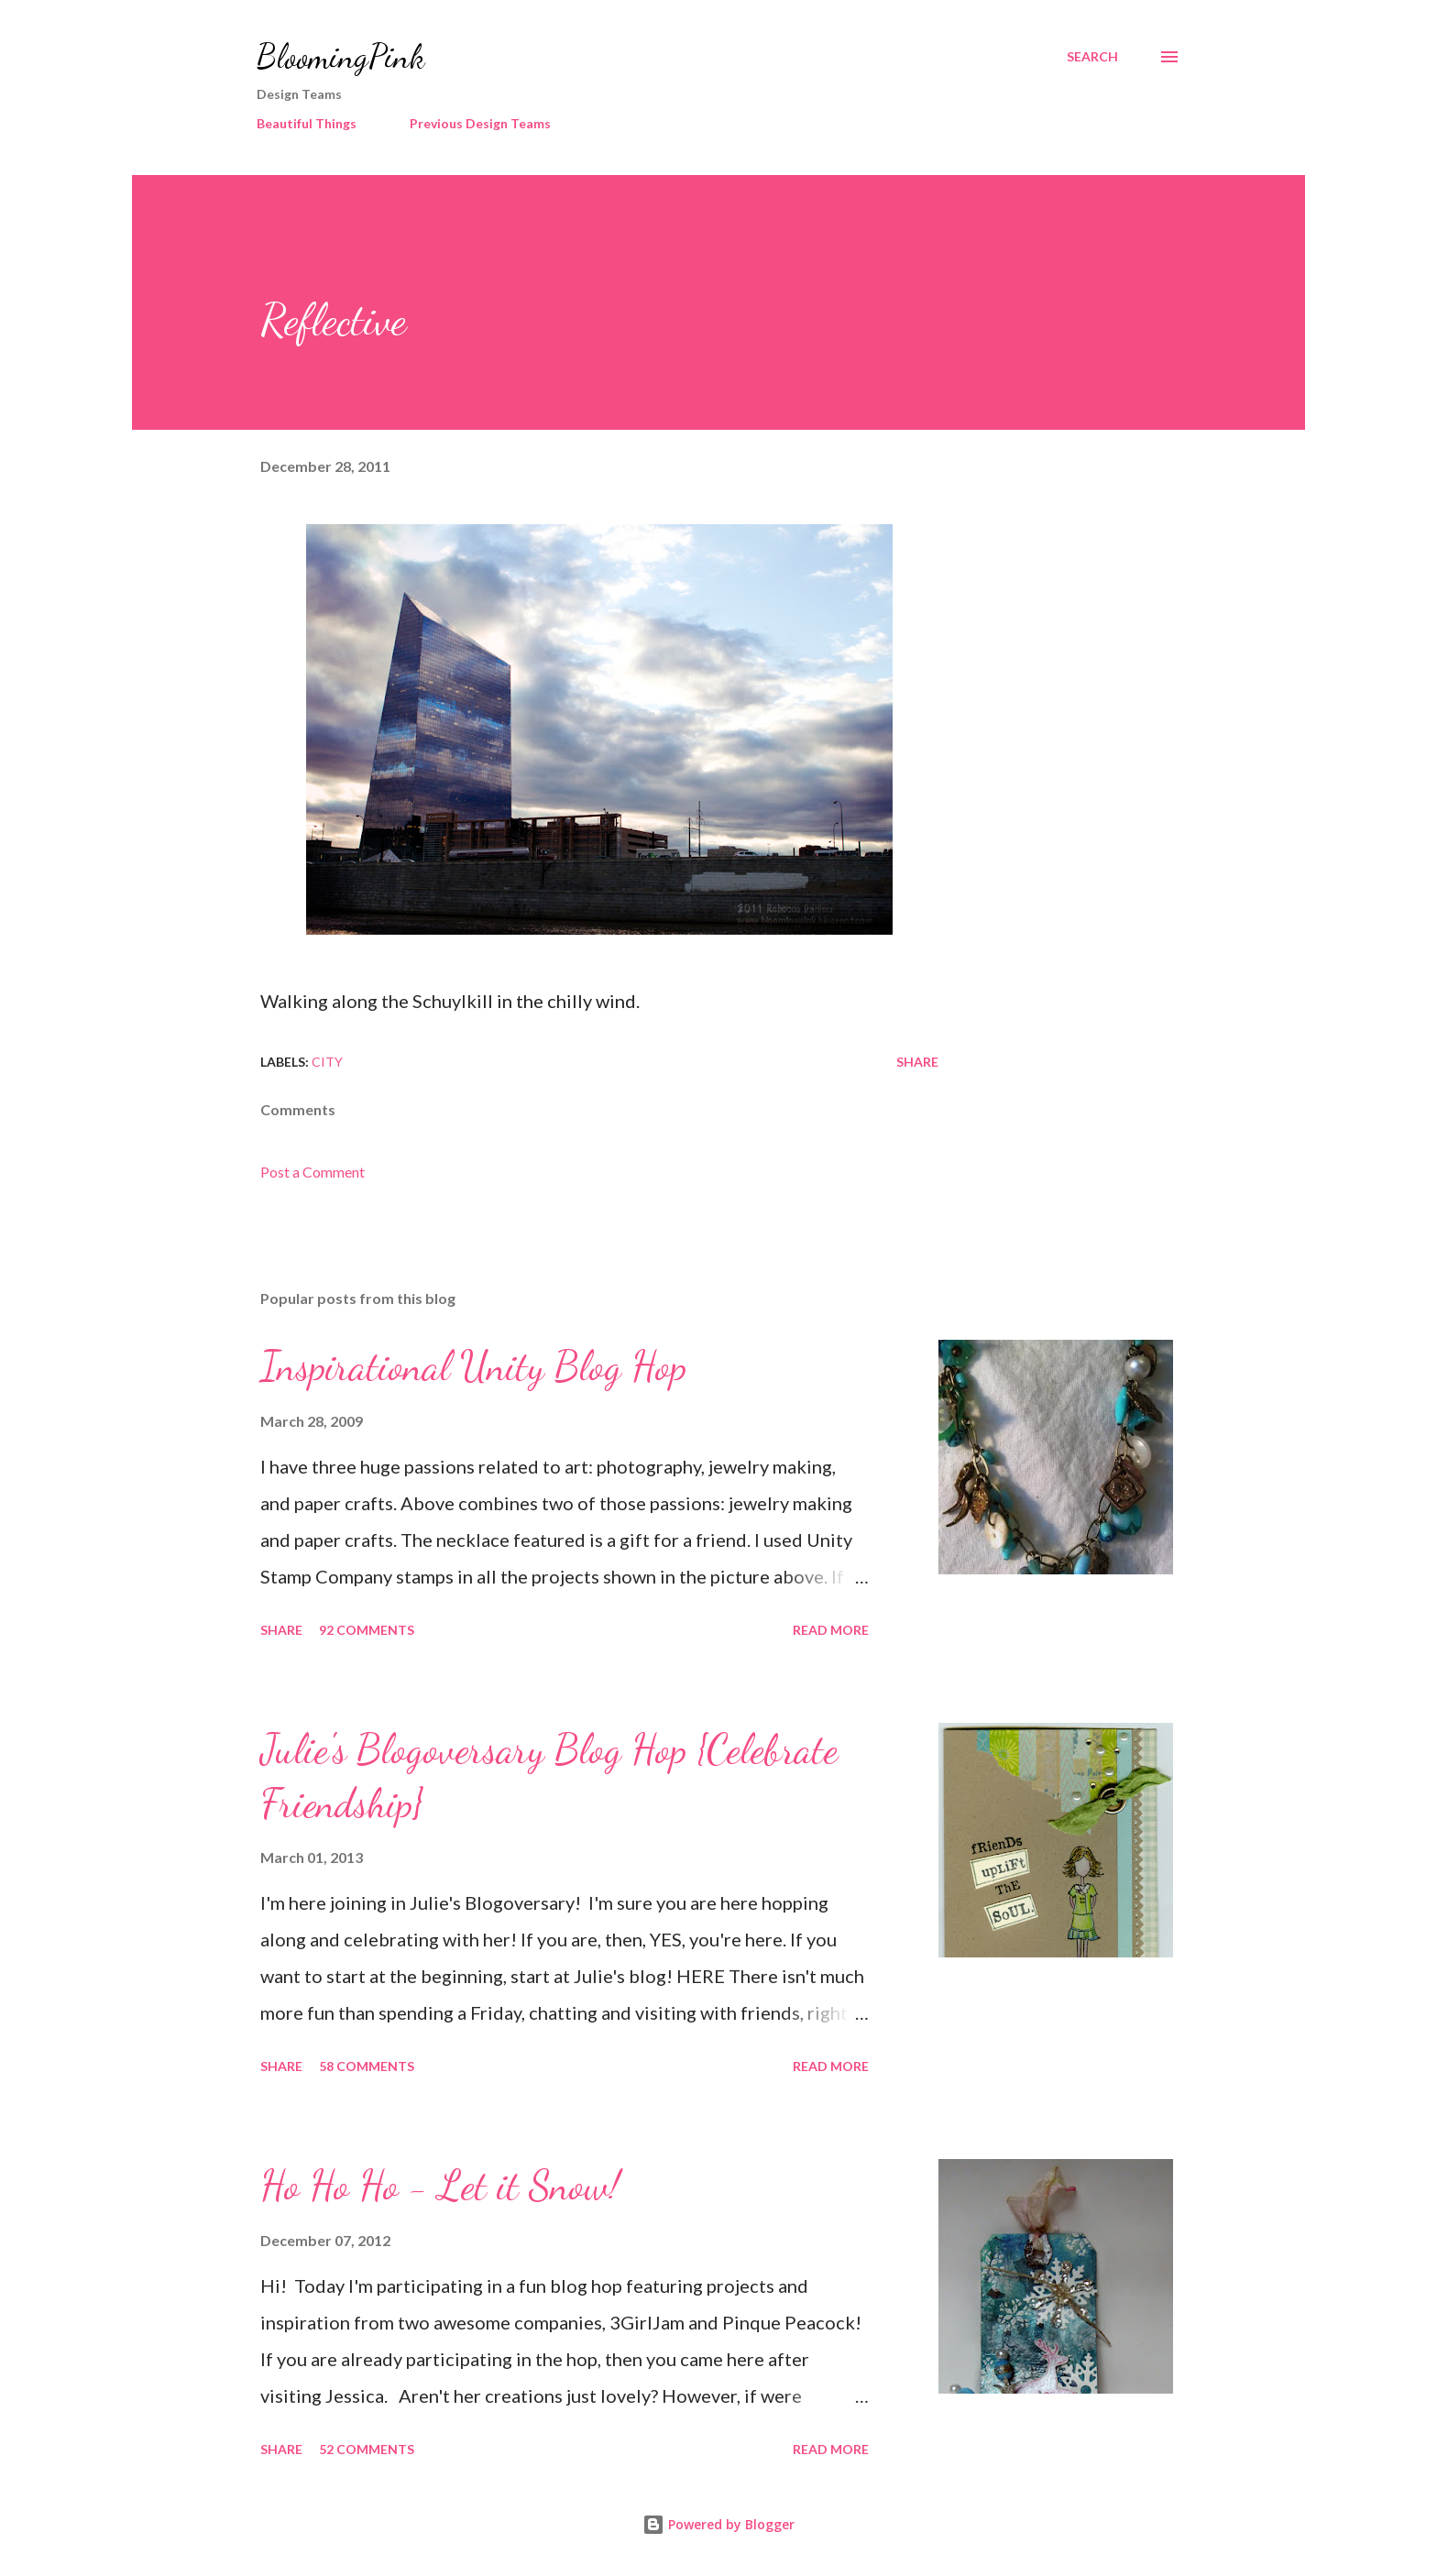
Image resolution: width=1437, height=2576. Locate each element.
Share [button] (917, 1061)
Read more (831, 1630)
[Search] (1092, 56)
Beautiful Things (307, 123)
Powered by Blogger (718, 2524)
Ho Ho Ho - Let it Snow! (440, 2185)
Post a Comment (312, 1171)
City (327, 1061)
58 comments (366, 2066)
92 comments (366, 1630)
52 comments (366, 2449)
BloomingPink (340, 56)
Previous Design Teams (480, 123)
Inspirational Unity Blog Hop (473, 1366)
